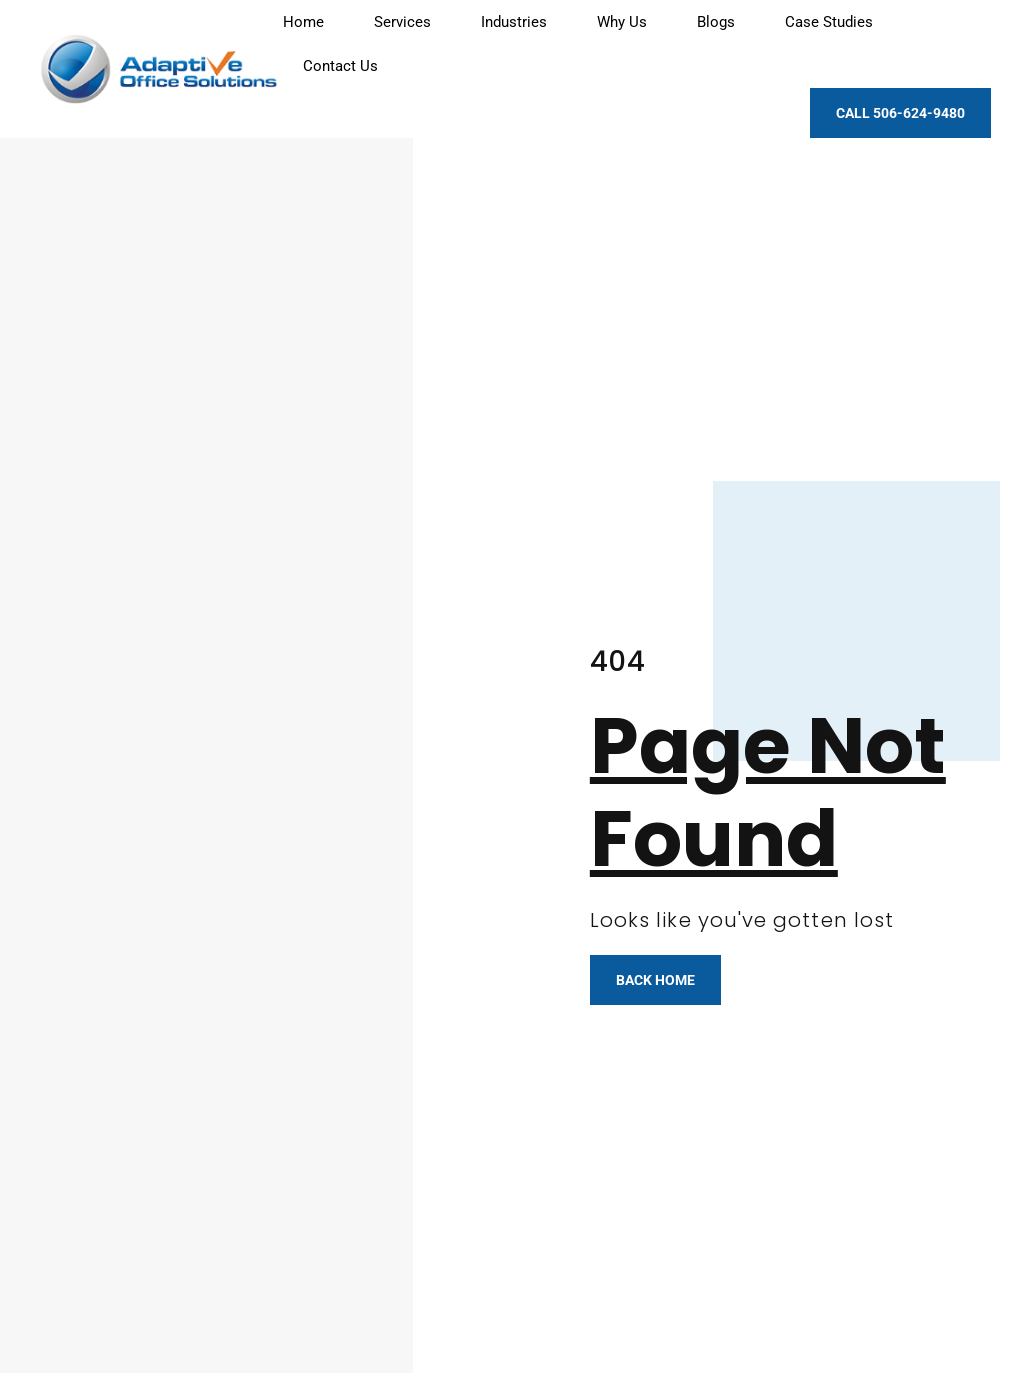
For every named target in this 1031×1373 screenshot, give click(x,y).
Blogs (716, 22)
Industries (514, 22)
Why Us (622, 22)
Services (402, 22)
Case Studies (829, 22)
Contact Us (340, 66)
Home (303, 22)
